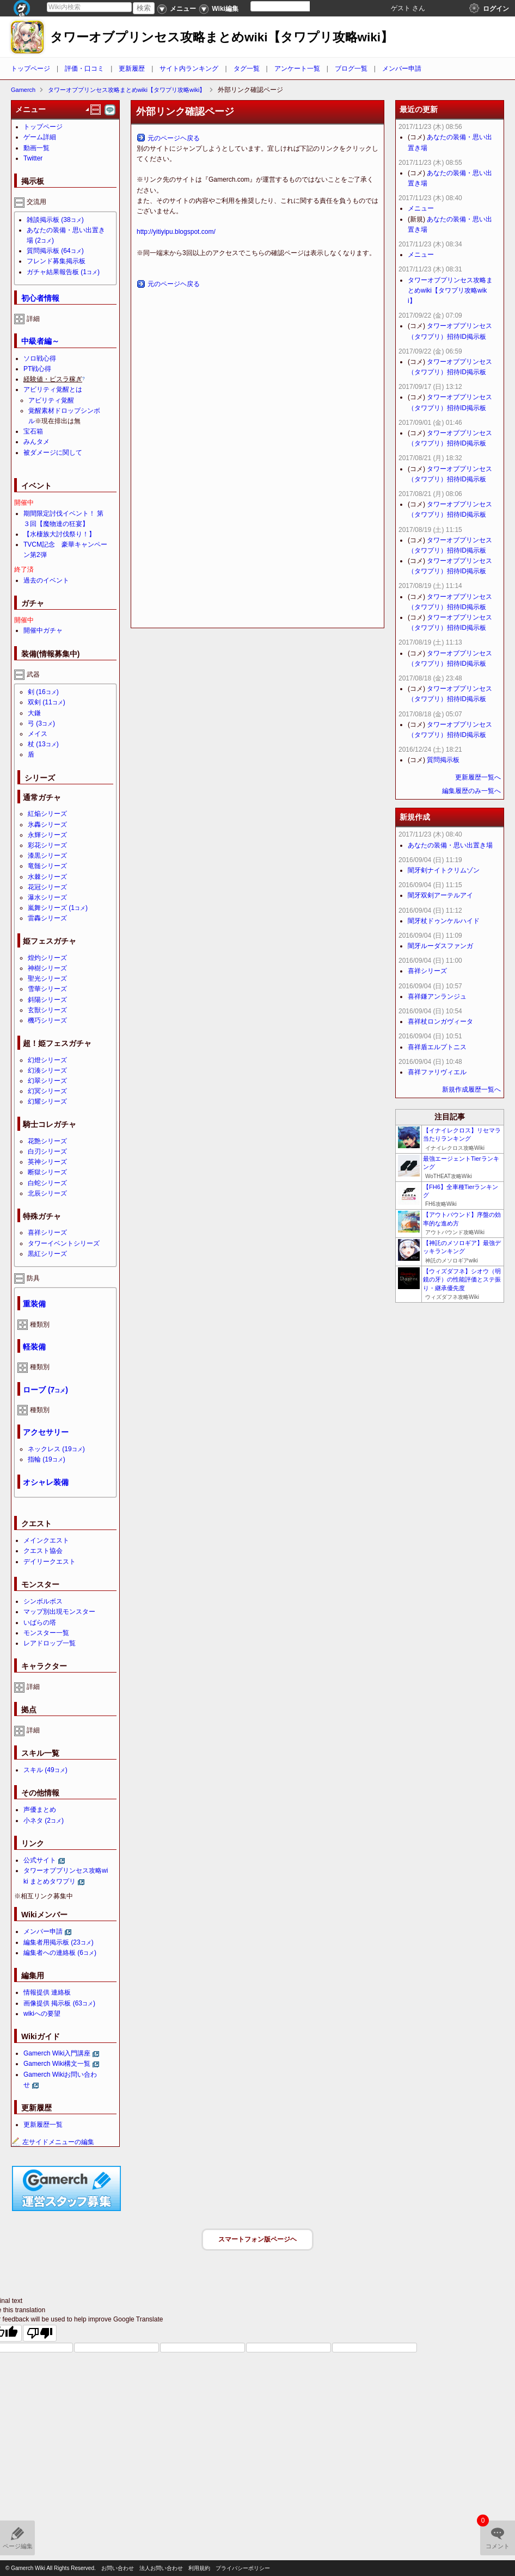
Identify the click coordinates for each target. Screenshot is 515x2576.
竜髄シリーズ (47, 866)
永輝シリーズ (47, 835)
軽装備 (34, 1346)
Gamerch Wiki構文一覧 (56, 2063)
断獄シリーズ (47, 1172)
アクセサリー (46, 1432)
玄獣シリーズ (47, 1010)
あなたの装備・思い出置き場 (450, 845)
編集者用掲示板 (58, 1942)
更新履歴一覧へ (478, 777)
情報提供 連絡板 (47, 1992)
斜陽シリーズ (47, 1000)
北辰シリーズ (47, 1193)
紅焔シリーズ (47, 814)
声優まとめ (39, 1809)
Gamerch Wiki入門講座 (56, 2053)
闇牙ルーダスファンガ (440, 946)
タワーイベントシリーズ (64, 1243)
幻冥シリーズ (47, 1091)
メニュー (421, 208)
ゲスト (400, 8)
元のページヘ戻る (174, 138)
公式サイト (39, 1860)
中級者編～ (40, 341)
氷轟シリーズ (47, 824)
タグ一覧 (247, 68)
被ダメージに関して (52, 452)
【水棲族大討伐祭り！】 (59, 534)
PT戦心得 (37, 369)
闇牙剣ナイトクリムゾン (444, 870)
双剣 (46, 702)
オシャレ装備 (46, 1482)
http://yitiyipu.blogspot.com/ (176, 232)
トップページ (30, 68)
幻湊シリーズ (47, 1070)
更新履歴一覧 (43, 2124)
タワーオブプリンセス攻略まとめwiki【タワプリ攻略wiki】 (221, 37)
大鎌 (34, 713)
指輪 (46, 1459)
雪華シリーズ (47, 989)
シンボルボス (43, 1601)
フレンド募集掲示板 (56, 261)
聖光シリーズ (47, 978)
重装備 (34, 1303)
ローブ (45, 1389)
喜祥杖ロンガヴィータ (440, 1021)
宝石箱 (33, 431)
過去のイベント (46, 580)
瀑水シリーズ (47, 897)
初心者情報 (40, 298)
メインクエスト (46, 1540)
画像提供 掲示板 (59, 2003)
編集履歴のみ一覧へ (471, 791)
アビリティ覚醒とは (52, 389)
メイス (37, 734)
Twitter (32, 158)
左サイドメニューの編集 (52, 2142)
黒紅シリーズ (47, 1254)
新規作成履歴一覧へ (471, 1089)
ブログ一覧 (351, 68)
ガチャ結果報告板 (63, 272)
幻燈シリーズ (47, 1060)
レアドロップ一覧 (49, 1643)
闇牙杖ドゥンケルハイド (444, 921)
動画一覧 (36, 148)
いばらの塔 (39, 1622)
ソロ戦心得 (39, 358)
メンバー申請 (401, 68)
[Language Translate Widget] (289, 6)
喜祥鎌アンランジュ (437, 996)
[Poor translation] (40, 2333)
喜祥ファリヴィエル (437, 1072)
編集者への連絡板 (59, 1952)
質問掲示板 (55, 251)
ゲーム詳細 (39, 137)
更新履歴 (132, 68)
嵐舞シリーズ (58, 908)
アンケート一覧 (297, 68)
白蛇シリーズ (47, 1183)
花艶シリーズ (47, 1141)
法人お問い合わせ (161, 2568)
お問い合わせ (117, 2568)
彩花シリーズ (47, 845)
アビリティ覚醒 (51, 400)
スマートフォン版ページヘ (257, 2239)
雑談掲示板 (55, 220)
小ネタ (43, 1820)
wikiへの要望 (41, 2013)
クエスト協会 (43, 1551)
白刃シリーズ (47, 1151)
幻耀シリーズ (47, 1101)
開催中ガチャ (43, 630)
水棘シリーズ (47, 877)
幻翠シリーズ (47, 1081)
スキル (45, 1770)
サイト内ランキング (189, 68)
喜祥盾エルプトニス (437, 1047)
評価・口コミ (84, 68)
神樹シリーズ (47, 968)
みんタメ (36, 441)
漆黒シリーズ (47, 855)
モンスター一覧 (46, 1633)
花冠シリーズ (47, 887)
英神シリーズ (47, 1162)
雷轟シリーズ (47, 918)
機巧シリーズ (47, 1020)
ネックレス (56, 1449)
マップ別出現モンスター (59, 1611)
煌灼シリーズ (47, 958)
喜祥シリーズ (47, 1232)
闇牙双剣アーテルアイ (440, 895)
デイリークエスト (49, 1561)
